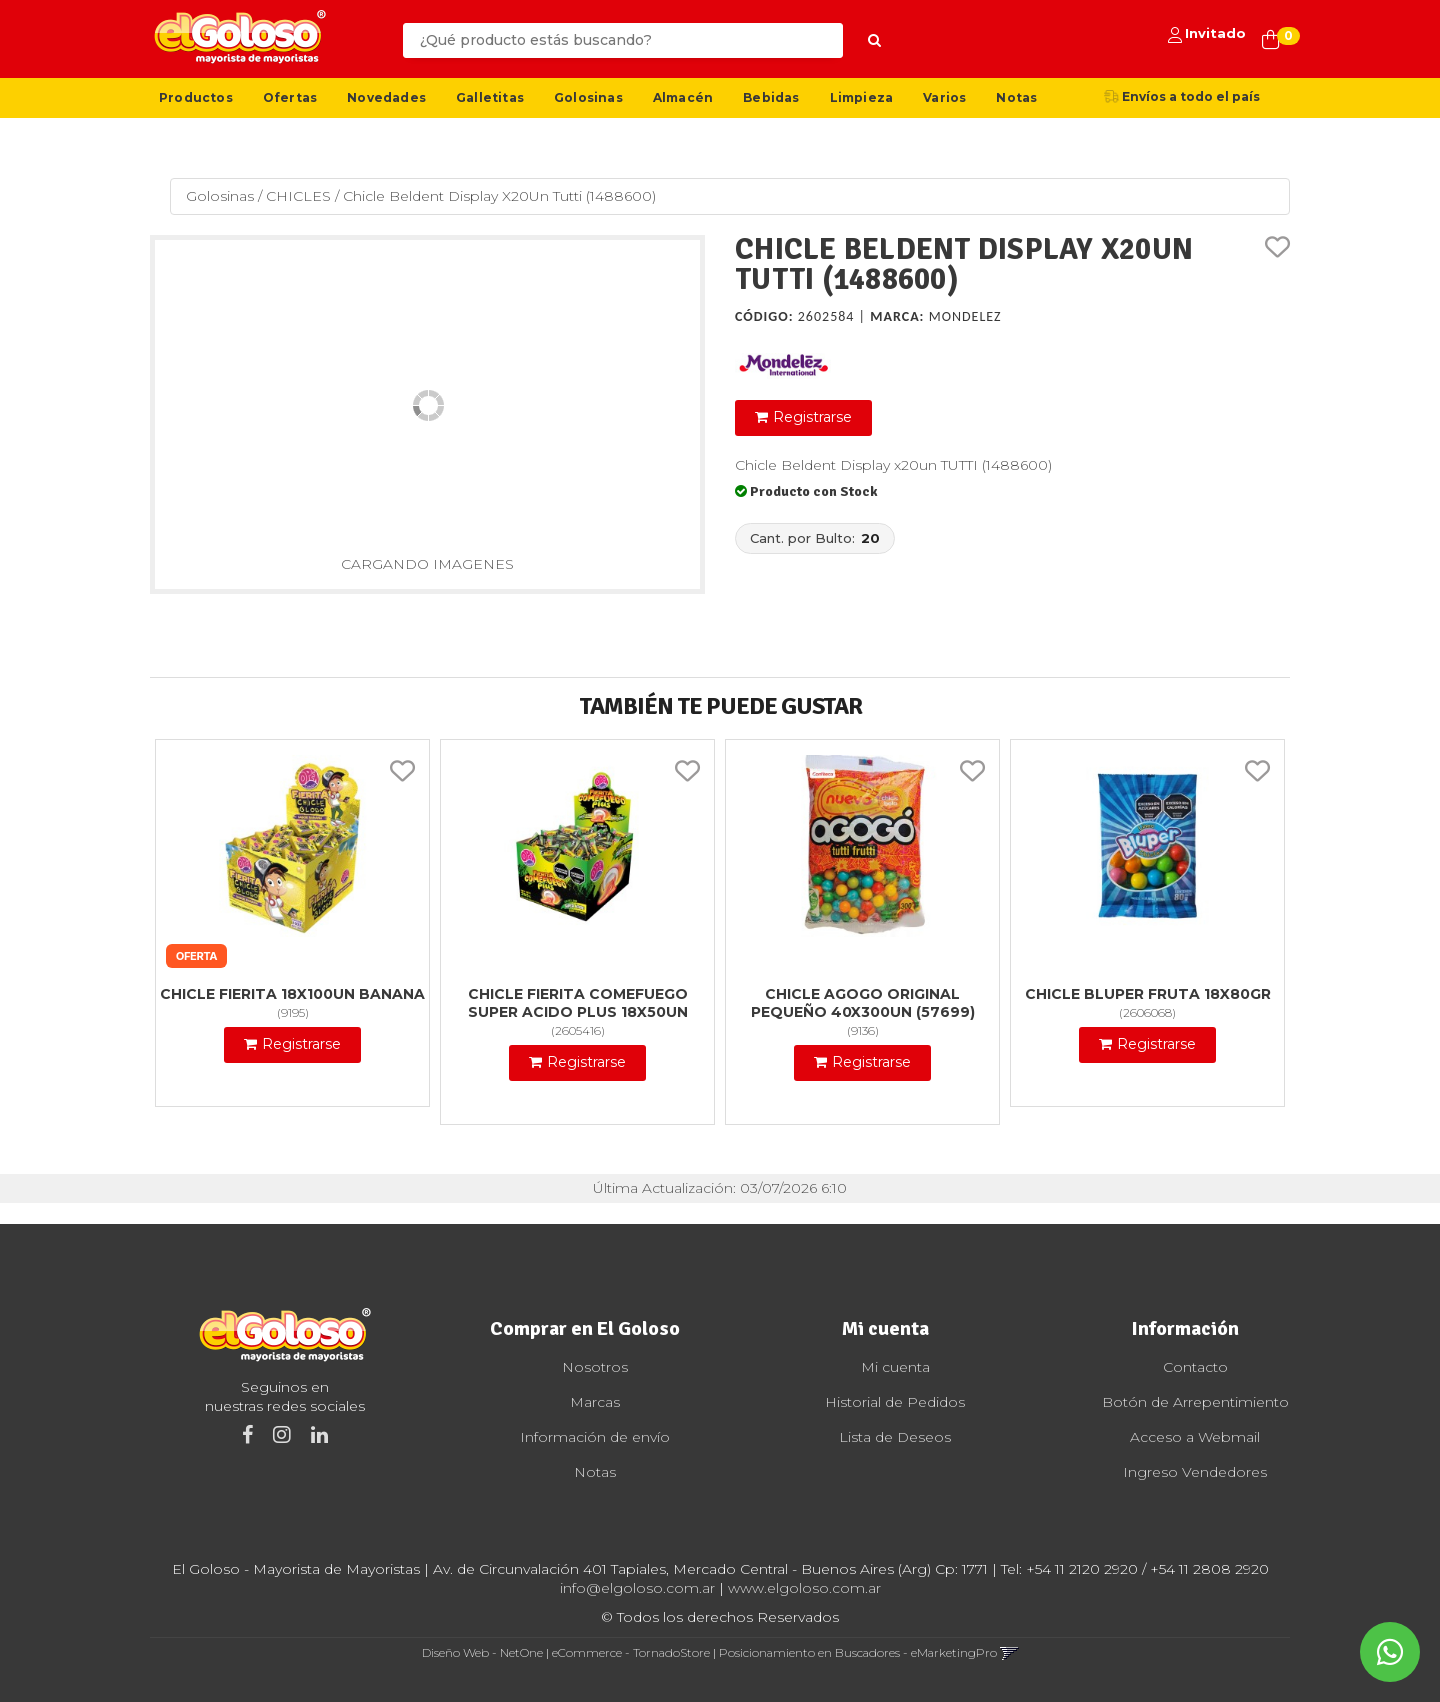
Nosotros (595, 1367)
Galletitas (490, 97)
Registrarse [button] (812, 417)
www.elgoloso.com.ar (804, 1588)
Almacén (683, 97)
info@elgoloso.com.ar (637, 1588)
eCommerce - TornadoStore (631, 1652)
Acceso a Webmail (1195, 1437)
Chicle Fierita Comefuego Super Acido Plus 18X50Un (578, 1003)
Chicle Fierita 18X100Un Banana (292, 994)
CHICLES (298, 196)
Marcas (595, 1402)
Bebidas (771, 97)
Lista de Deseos (895, 1437)
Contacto (1195, 1367)
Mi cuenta (895, 1367)
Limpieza (862, 97)
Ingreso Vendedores (1195, 1472)
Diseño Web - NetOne (482, 1652)
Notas (1016, 97)
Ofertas (290, 97)
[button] (1009, 1652)
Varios (944, 97)
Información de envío (595, 1437)
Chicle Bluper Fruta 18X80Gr (1148, 994)
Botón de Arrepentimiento (1195, 1402)
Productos (196, 97)
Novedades (386, 97)
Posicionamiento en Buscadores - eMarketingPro (858, 1652)
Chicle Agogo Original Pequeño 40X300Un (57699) (863, 1003)
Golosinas (588, 97)
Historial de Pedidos (895, 1402)
